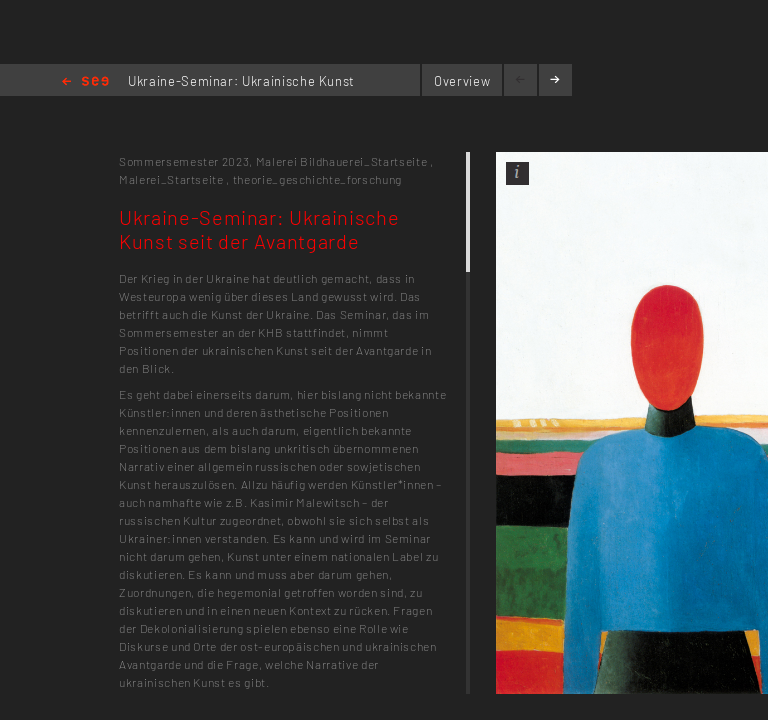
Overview (462, 81)
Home (85, 82)
